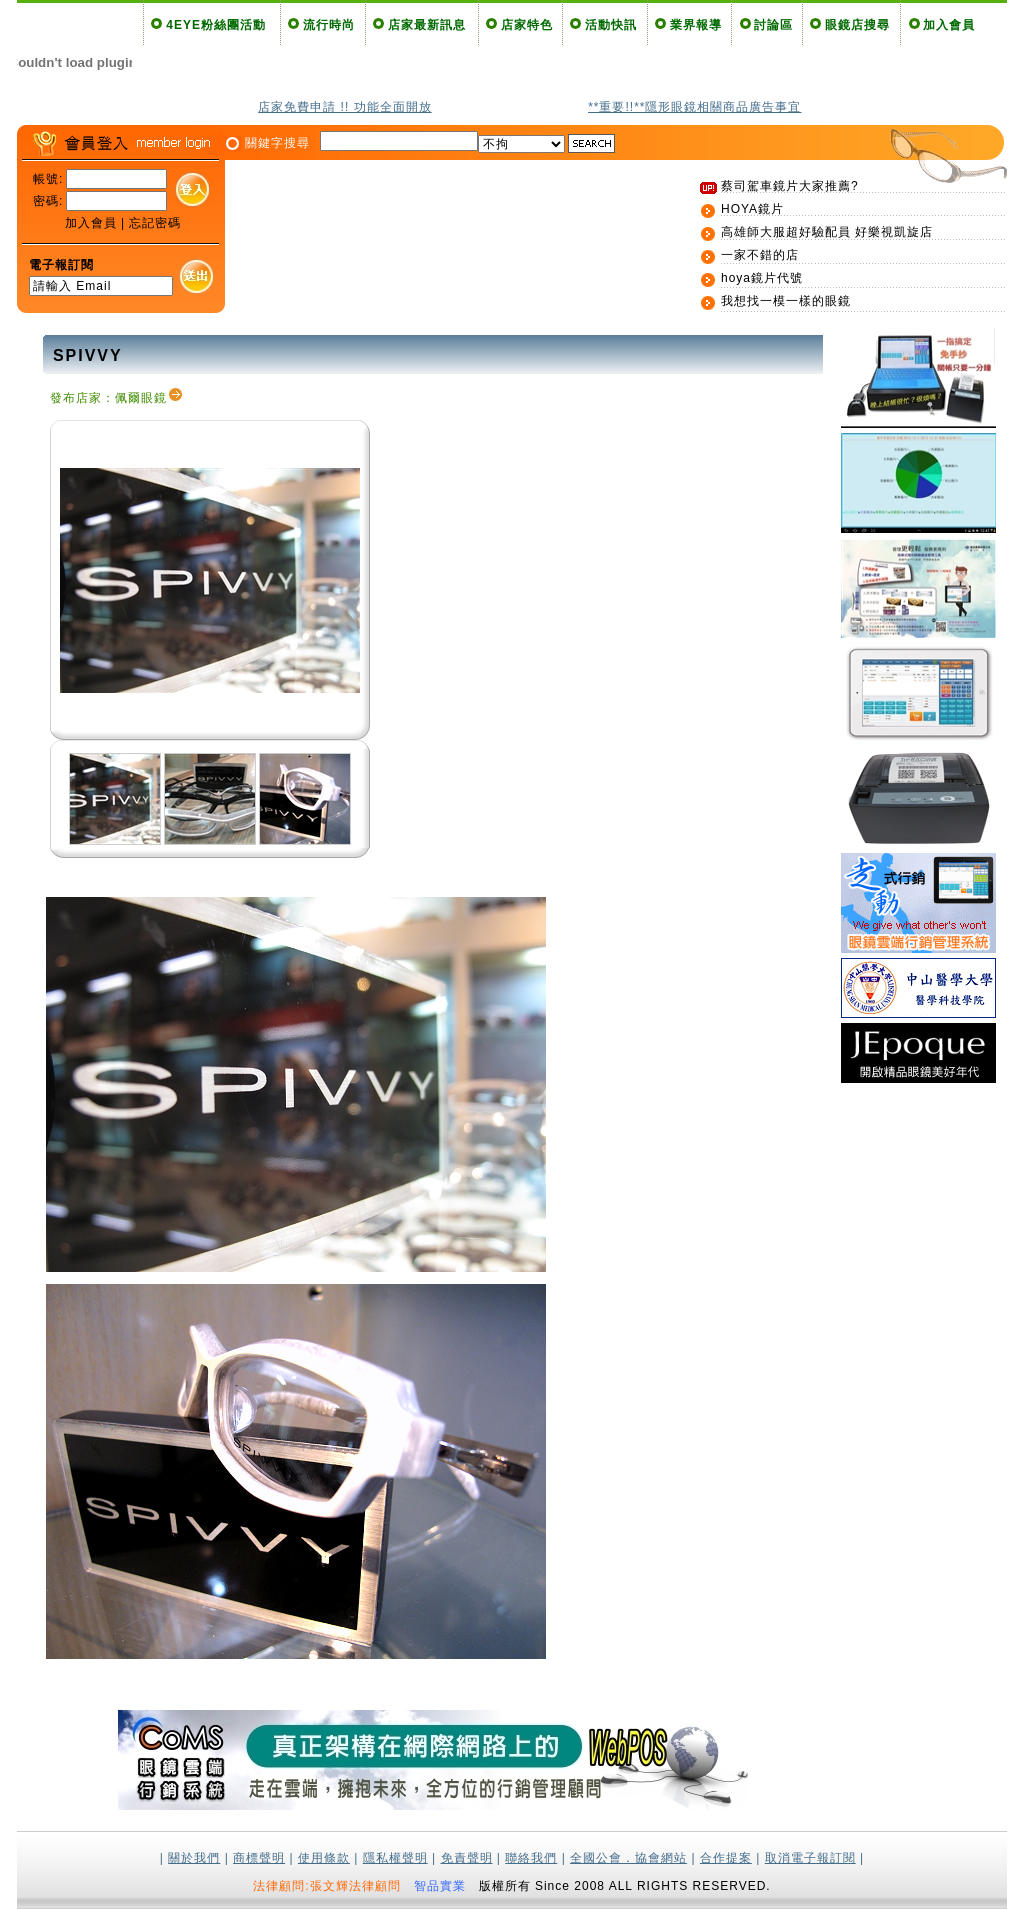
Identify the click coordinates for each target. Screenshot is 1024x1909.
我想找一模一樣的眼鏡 (786, 301)
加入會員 (949, 25)
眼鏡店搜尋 (857, 25)
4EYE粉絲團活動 (216, 25)
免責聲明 (467, 1858)
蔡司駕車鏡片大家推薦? (790, 186)
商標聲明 (259, 1858)
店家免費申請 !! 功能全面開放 (344, 107)
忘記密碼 (155, 223)
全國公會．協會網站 (628, 1858)
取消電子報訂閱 (810, 1858)
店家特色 (527, 25)
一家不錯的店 (760, 255)
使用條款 (324, 1858)
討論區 (773, 25)
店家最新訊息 (427, 25)
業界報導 (696, 25)
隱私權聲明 (395, 1858)
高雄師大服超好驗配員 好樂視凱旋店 (827, 232)
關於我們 (194, 1858)
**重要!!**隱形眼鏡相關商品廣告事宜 (694, 107)
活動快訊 (611, 25)
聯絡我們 (531, 1858)
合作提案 (726, 1858)
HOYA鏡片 (752, 209)
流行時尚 (329, 25)
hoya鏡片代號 (762, 278)
